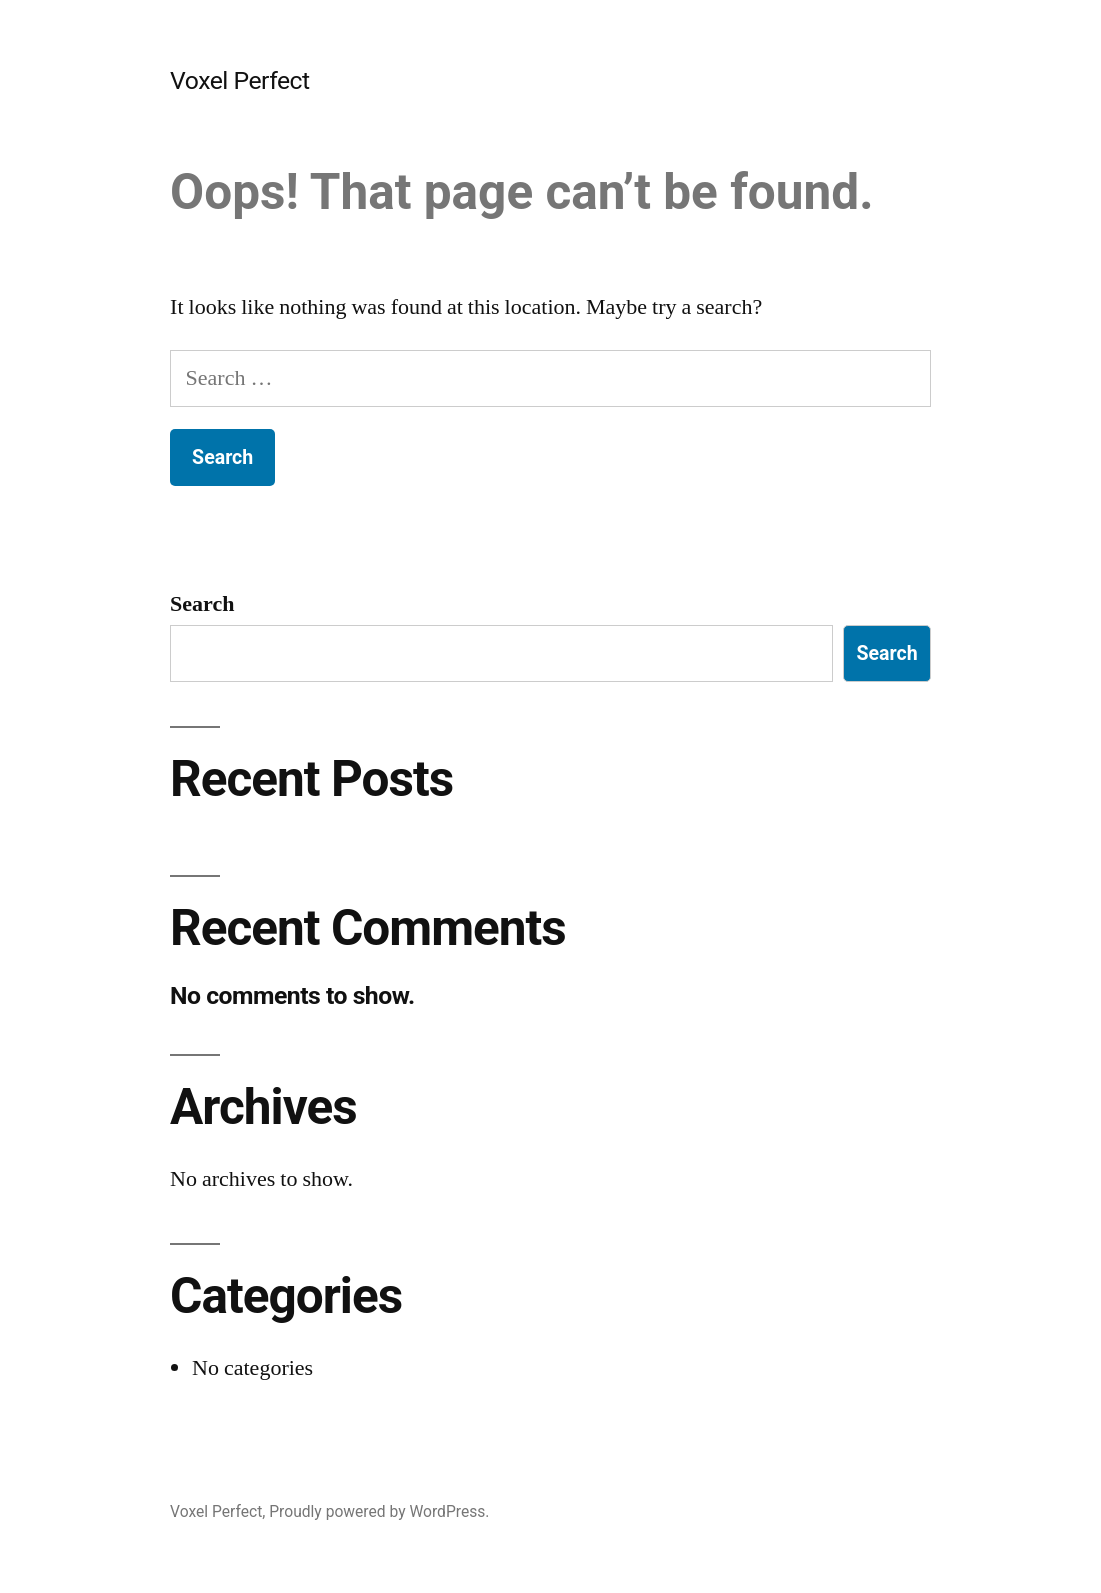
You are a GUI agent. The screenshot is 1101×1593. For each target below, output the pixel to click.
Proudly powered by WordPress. (379, 1511)
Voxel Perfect (240, 80)
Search (202, 604)
